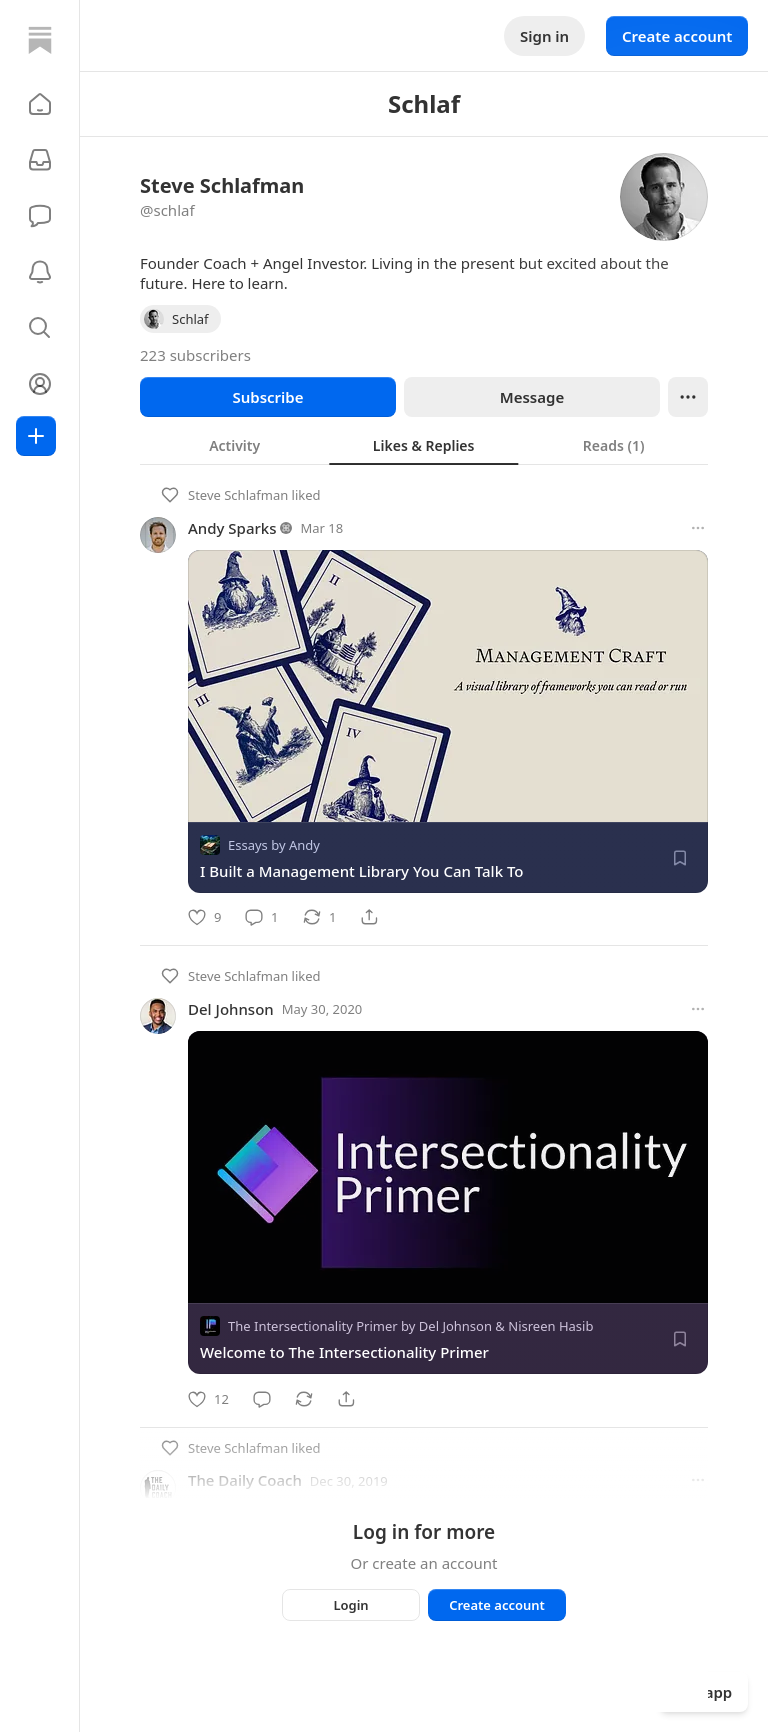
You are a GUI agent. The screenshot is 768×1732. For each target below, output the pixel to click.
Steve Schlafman (238, 495)
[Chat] (40, 216)
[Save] (680, 858)
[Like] (204, 917)
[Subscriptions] (40, 160)
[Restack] (319, 917)
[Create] (36, 436)
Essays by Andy (274, 845)
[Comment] (261, 917)
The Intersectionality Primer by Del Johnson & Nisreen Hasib (410, 1327)
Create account (677, 36)
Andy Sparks (232, 528)
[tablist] (424, 445)
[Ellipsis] (688, 397)
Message (532, 397)
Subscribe (267, 397)
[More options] (698, 528)
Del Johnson (231, 1009)
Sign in (544, 36)
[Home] (40, 40)
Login (350, 1605)
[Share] (369, 917)
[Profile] (40, 384)
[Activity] (40, 272)
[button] (40, 104)
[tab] (234, 445)
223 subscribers (195, 355)
